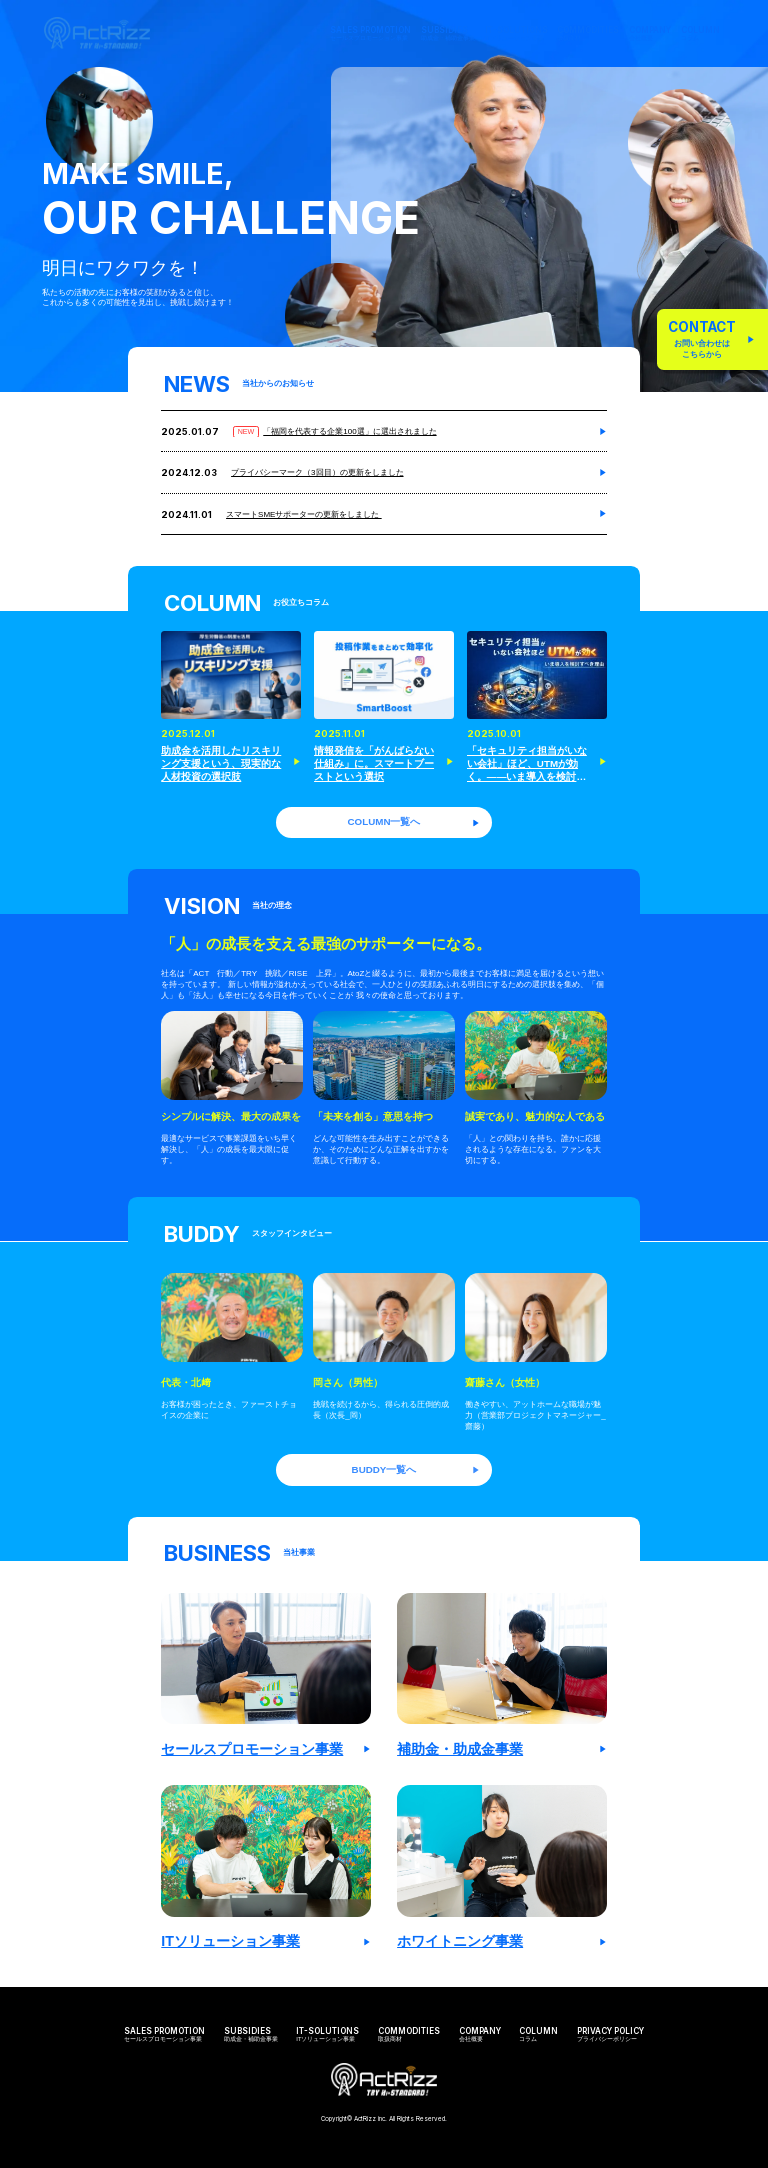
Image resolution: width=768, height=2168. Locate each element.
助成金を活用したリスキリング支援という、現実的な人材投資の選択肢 (221, 763)
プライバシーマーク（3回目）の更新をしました (317, 472)
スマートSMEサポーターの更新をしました (304, 514)
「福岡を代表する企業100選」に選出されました (349, 431)
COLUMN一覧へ (414, 821)
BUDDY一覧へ (416, 1469)
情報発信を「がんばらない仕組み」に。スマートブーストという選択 (374, 763)
